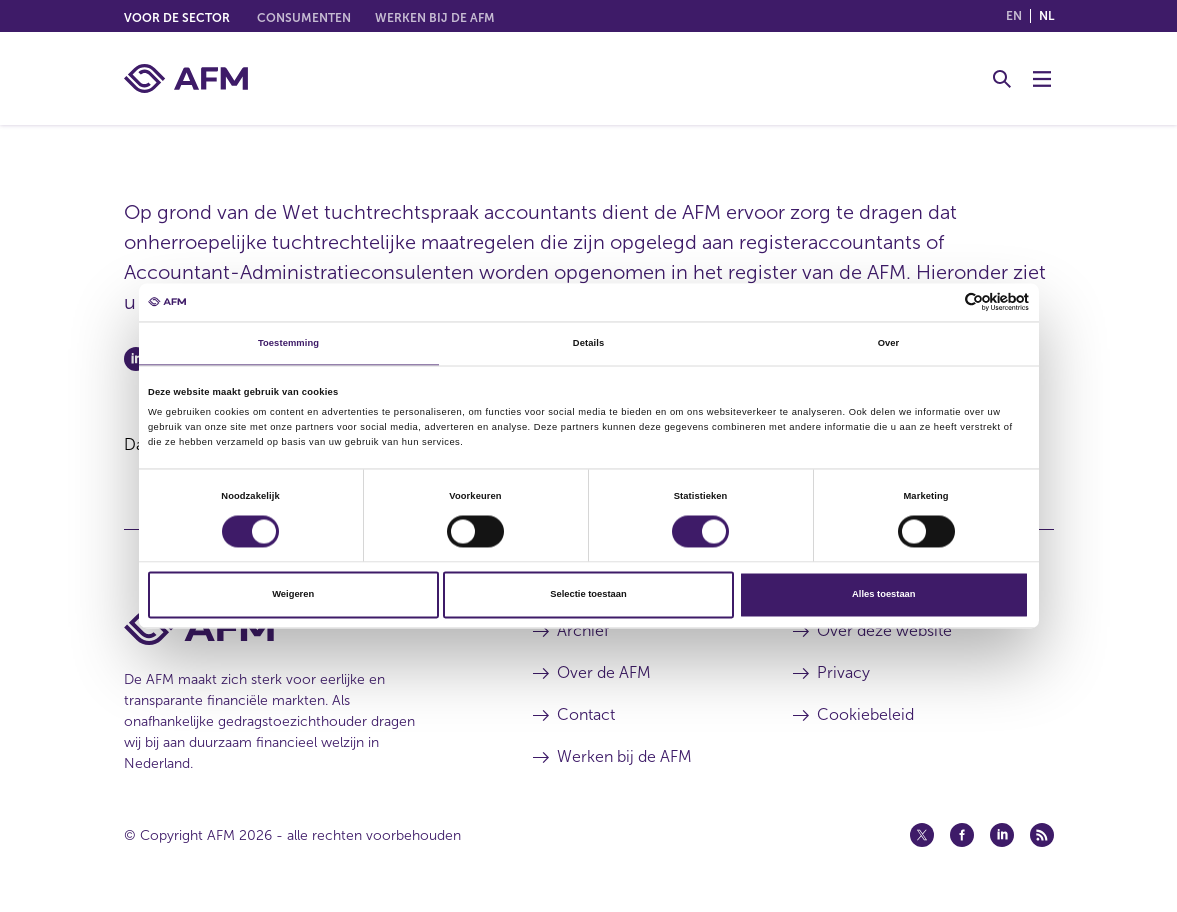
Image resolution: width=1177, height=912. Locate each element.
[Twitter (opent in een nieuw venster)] (922, 835)
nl (1046, 16)
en (1014, 16)
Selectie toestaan (588, 595)
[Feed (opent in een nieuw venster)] (1042, 835)
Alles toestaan (883, 595)
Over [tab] (889, 343)
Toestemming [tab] (288, 343)
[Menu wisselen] (1042, 79)
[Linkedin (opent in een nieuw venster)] (1002, 835)
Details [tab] (588, 343)
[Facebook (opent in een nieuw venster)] (962, 835)
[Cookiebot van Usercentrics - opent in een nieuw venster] (941, 302)
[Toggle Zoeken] (1002, 79)
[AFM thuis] (186, 78)
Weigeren (293, 595)
